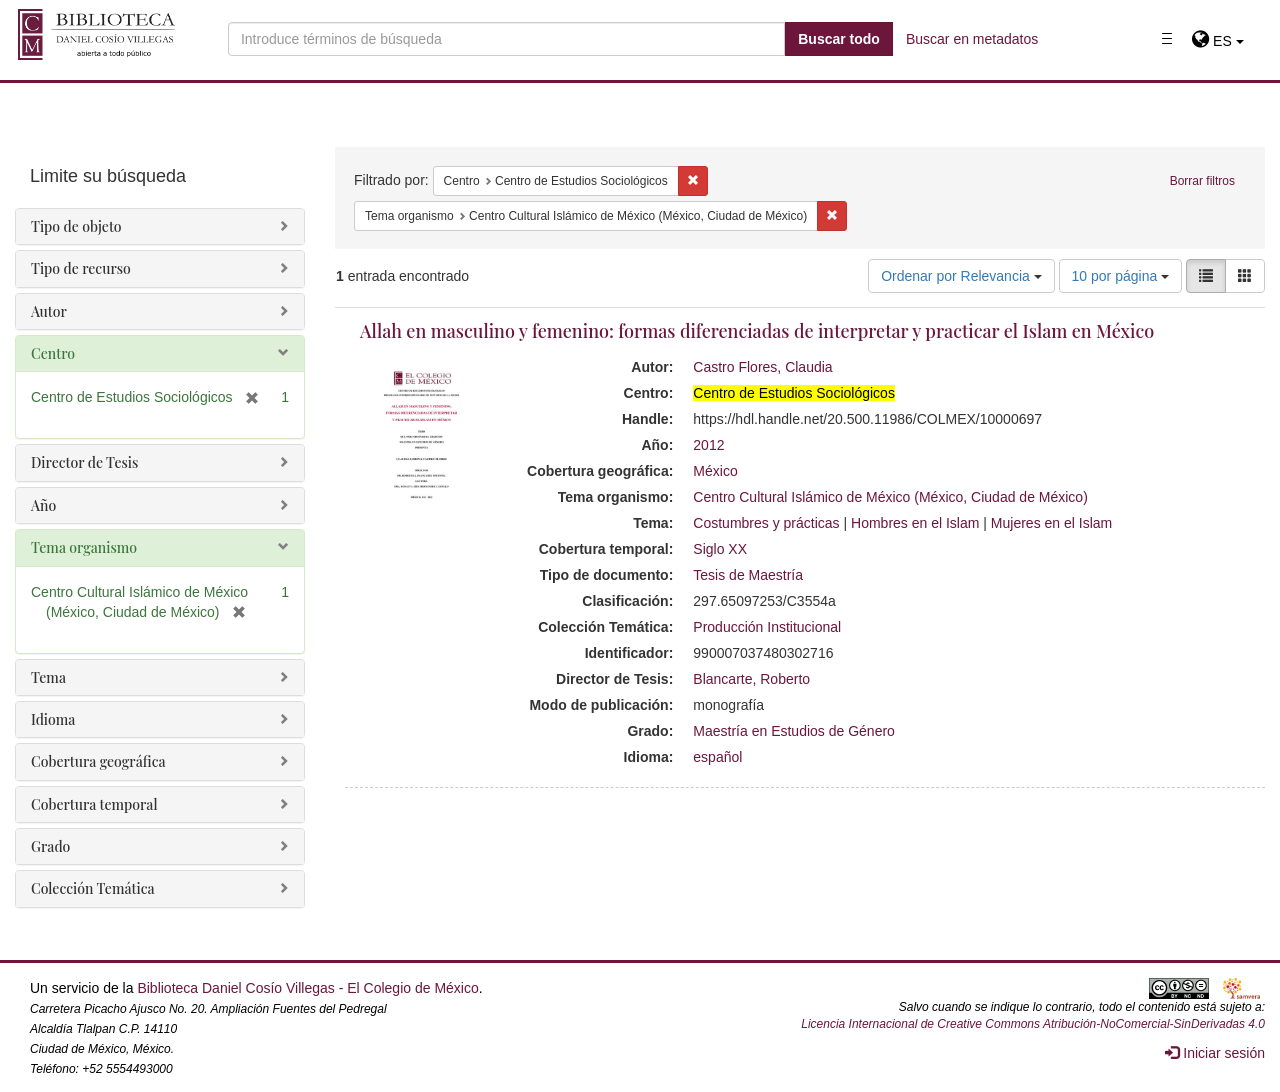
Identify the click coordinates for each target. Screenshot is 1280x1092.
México (715, 471)
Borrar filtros (1202, 181)
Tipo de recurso (81, 268)
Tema (48, 677)
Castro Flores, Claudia (762, 367)
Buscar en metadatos (972, 39)
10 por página (1121, 276)
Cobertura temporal (94, 804)
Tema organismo (84, 547)
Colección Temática (93, 888)
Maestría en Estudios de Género (794, 731)
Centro (53, 353)
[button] (1217, 41)
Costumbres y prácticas (766, 523)
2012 (708, 445)
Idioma (53, 719)
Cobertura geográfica (98, 761)
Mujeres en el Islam (1051, 523)
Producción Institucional (767, 627)
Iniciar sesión (1215, 1053)
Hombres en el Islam (915, 523)
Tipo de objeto (76, 226)
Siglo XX (720, 549)
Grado (50, 846)
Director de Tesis (84, 462)
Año (43, 505)
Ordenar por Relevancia (961, 276)
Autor (49, 311)
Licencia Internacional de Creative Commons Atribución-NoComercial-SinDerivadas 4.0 (1033, 1024)
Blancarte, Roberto (751, 679)
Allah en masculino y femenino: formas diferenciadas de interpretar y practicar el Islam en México (757, 331)
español (717, 757)
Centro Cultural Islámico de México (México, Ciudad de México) (890, 497)
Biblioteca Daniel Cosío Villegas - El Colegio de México (307, 988)
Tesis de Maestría (748, 575)
